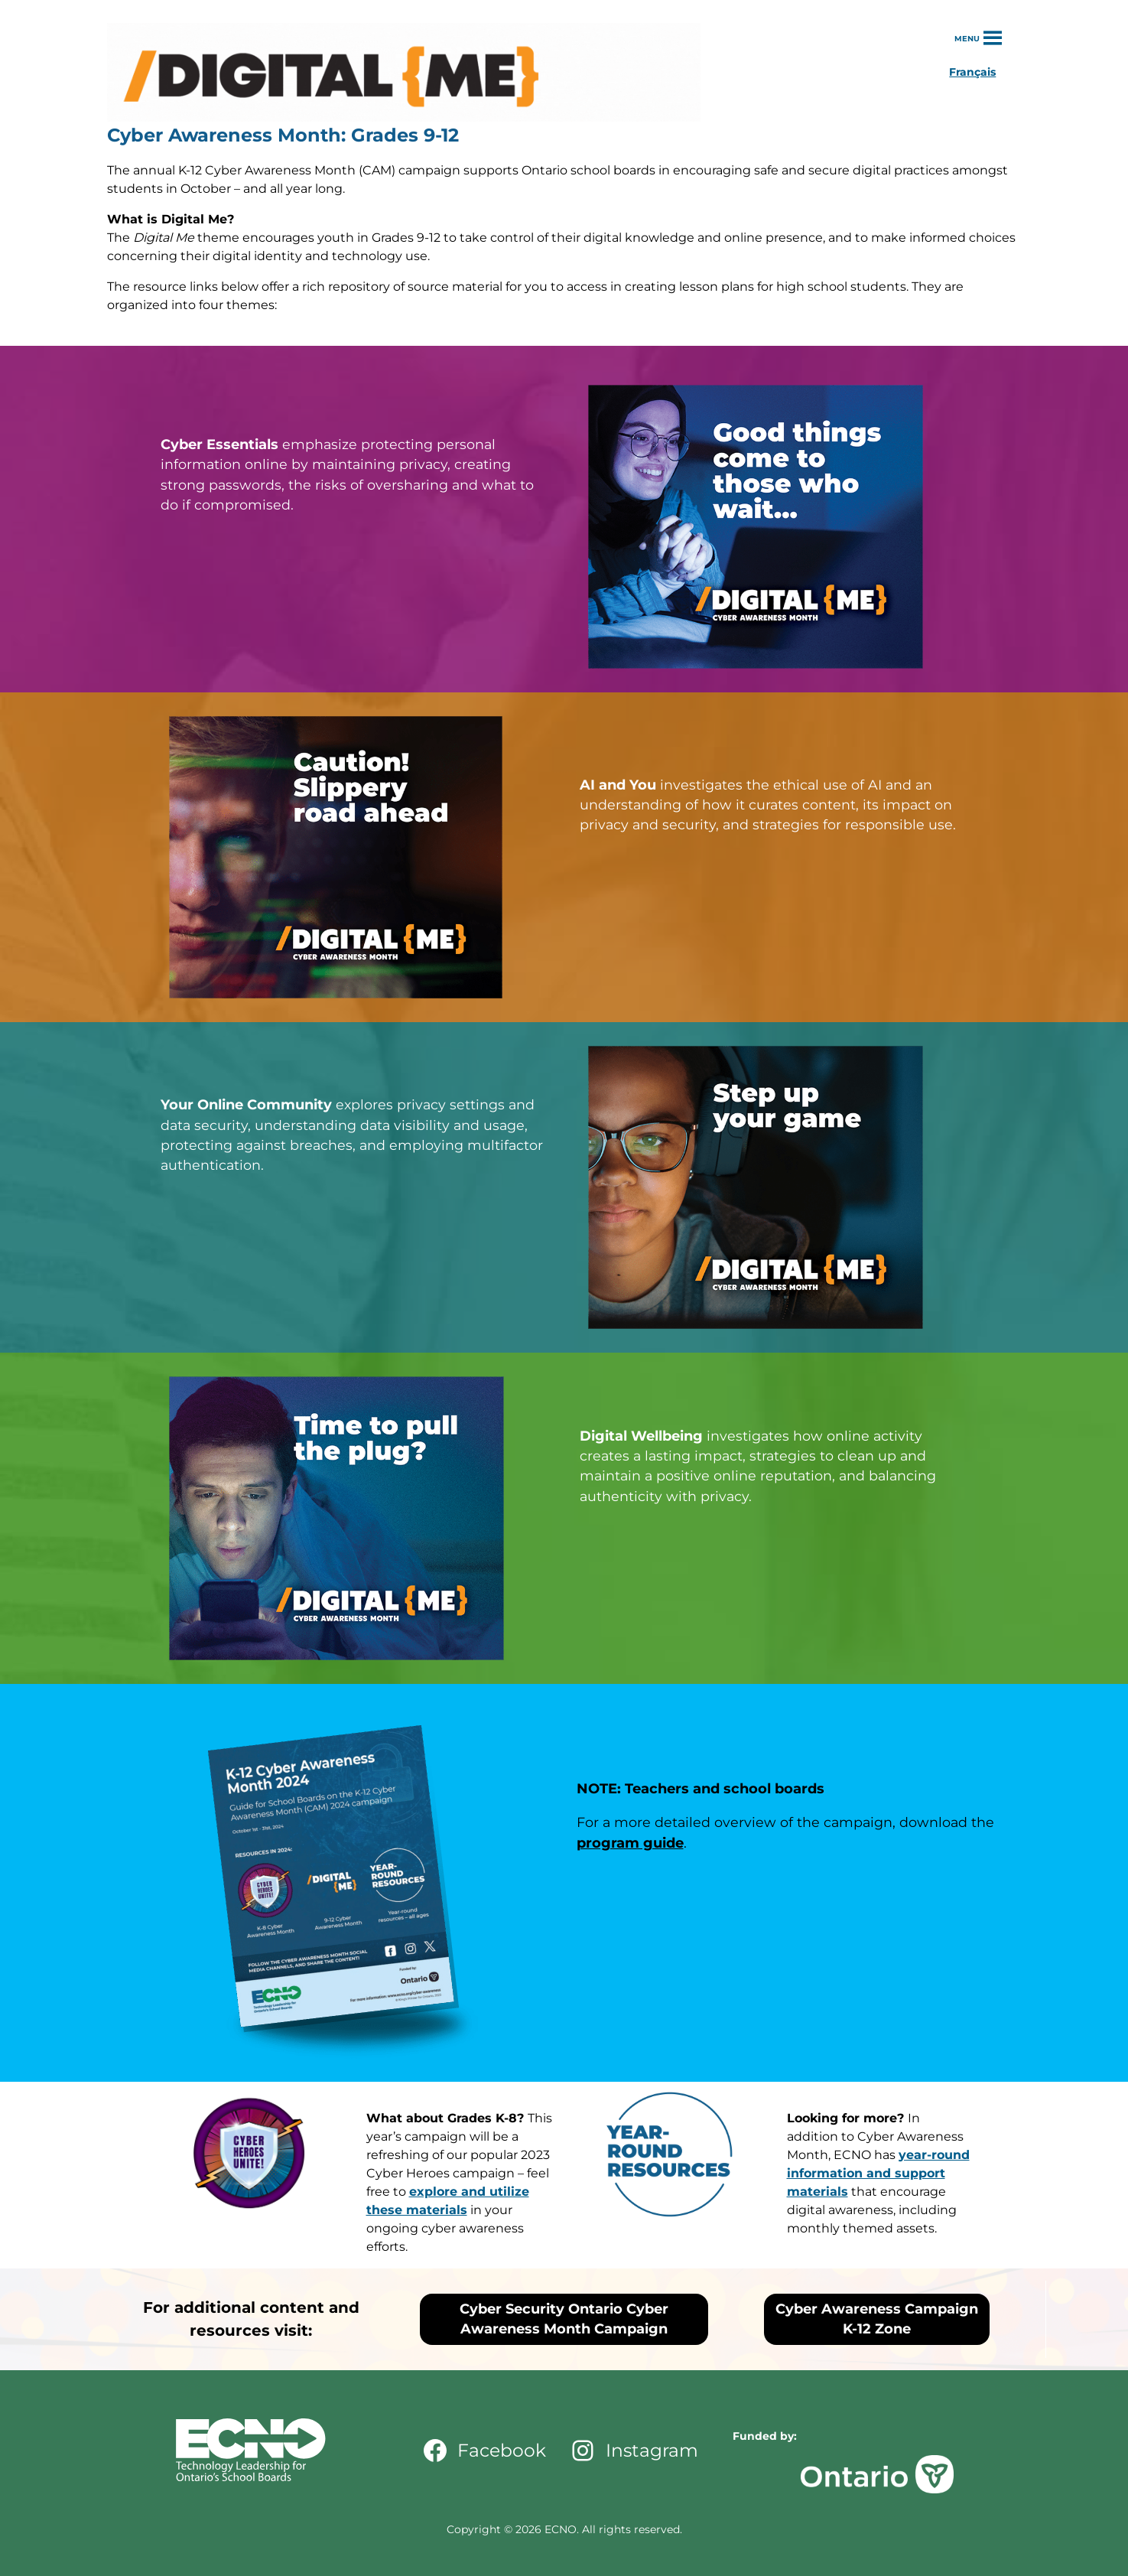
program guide (630, 1843)
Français (972, 72)
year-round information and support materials (878, 2173)
